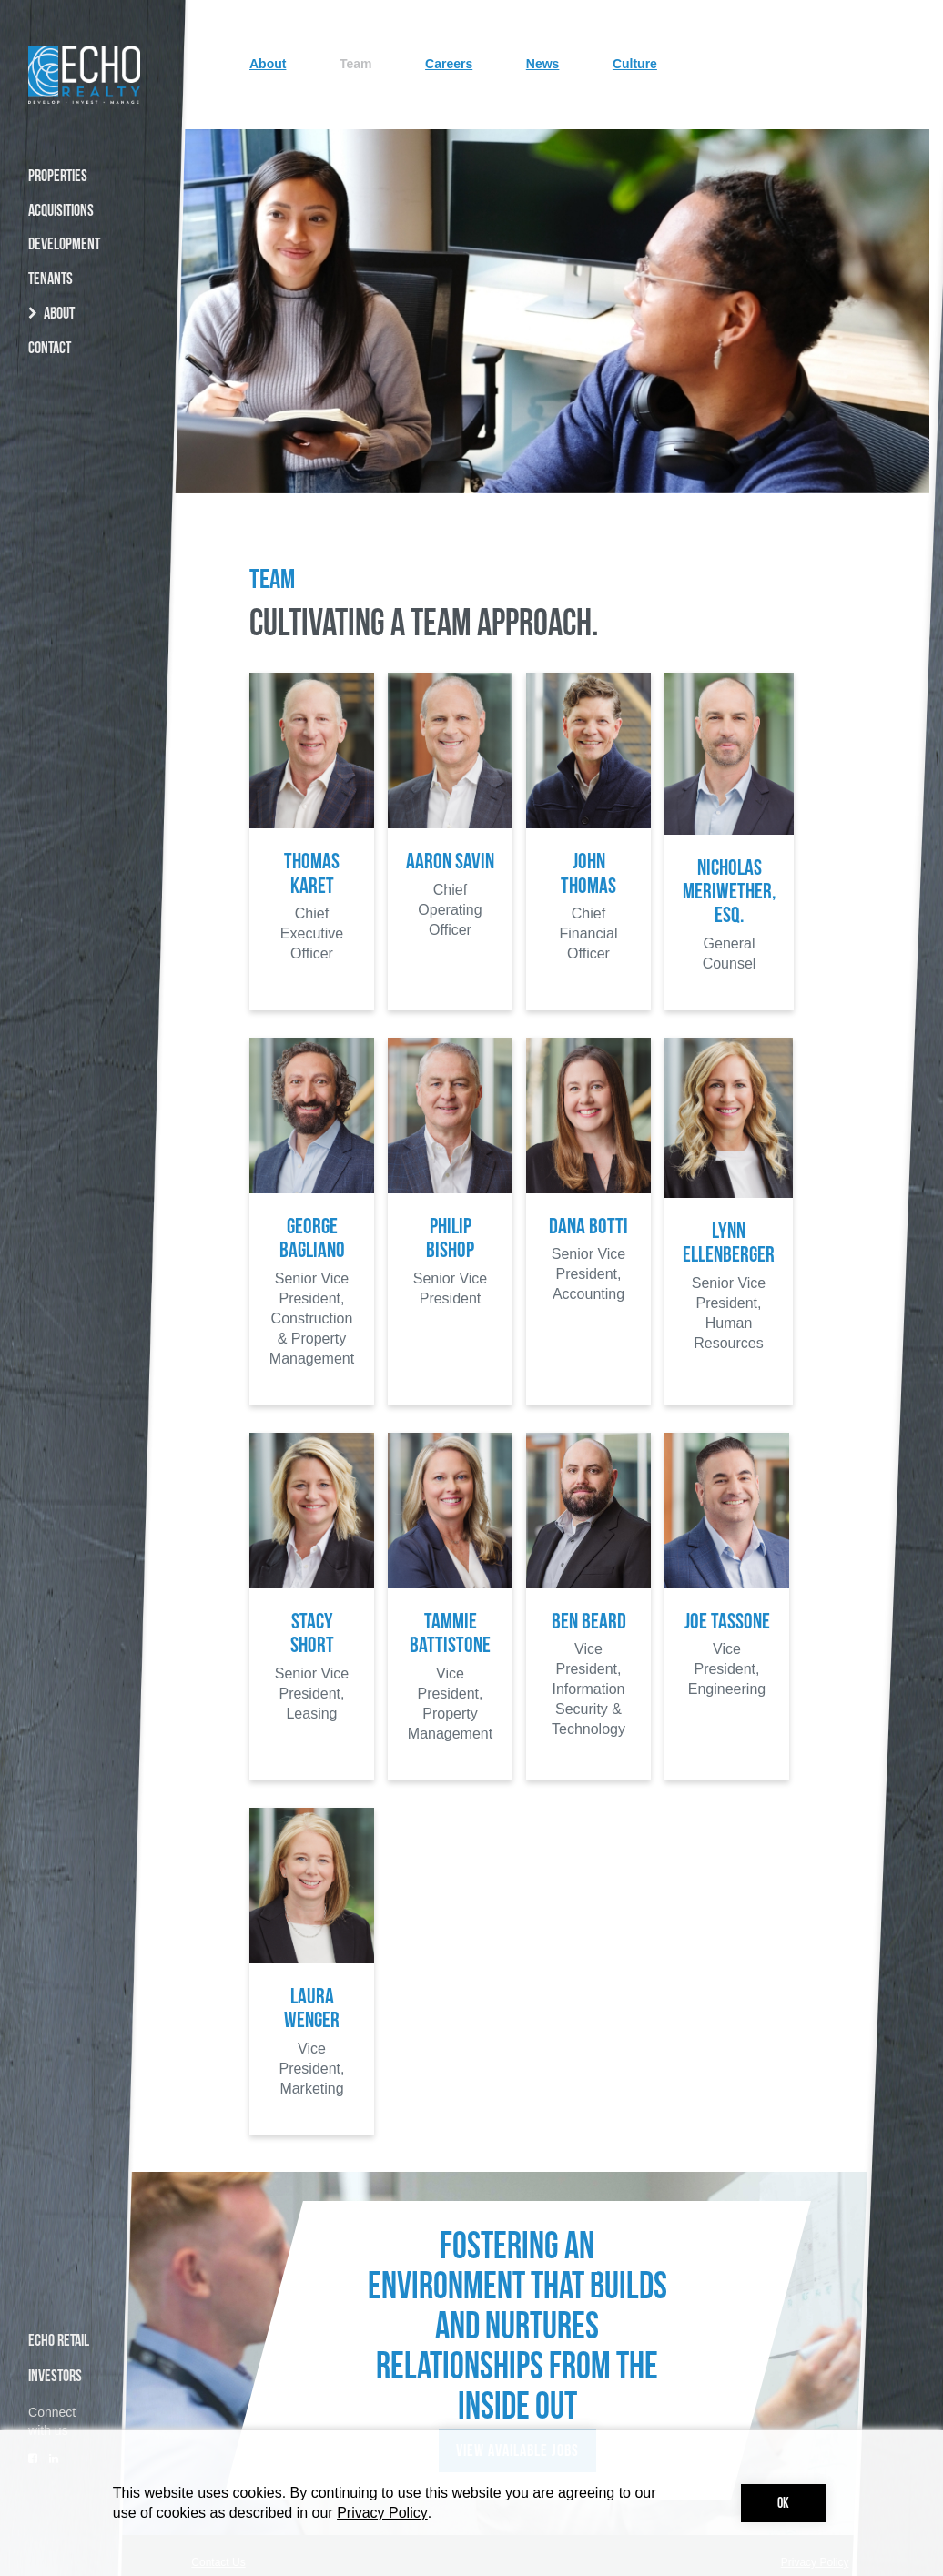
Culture (690, 411)
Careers (521, 411)
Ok (783, 2504)
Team (435, 411)
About (356, 411)
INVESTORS (55, 2377)
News (607, 411)
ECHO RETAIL (58, 2341)
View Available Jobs (517, 2419)
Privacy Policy (382, 2512)
